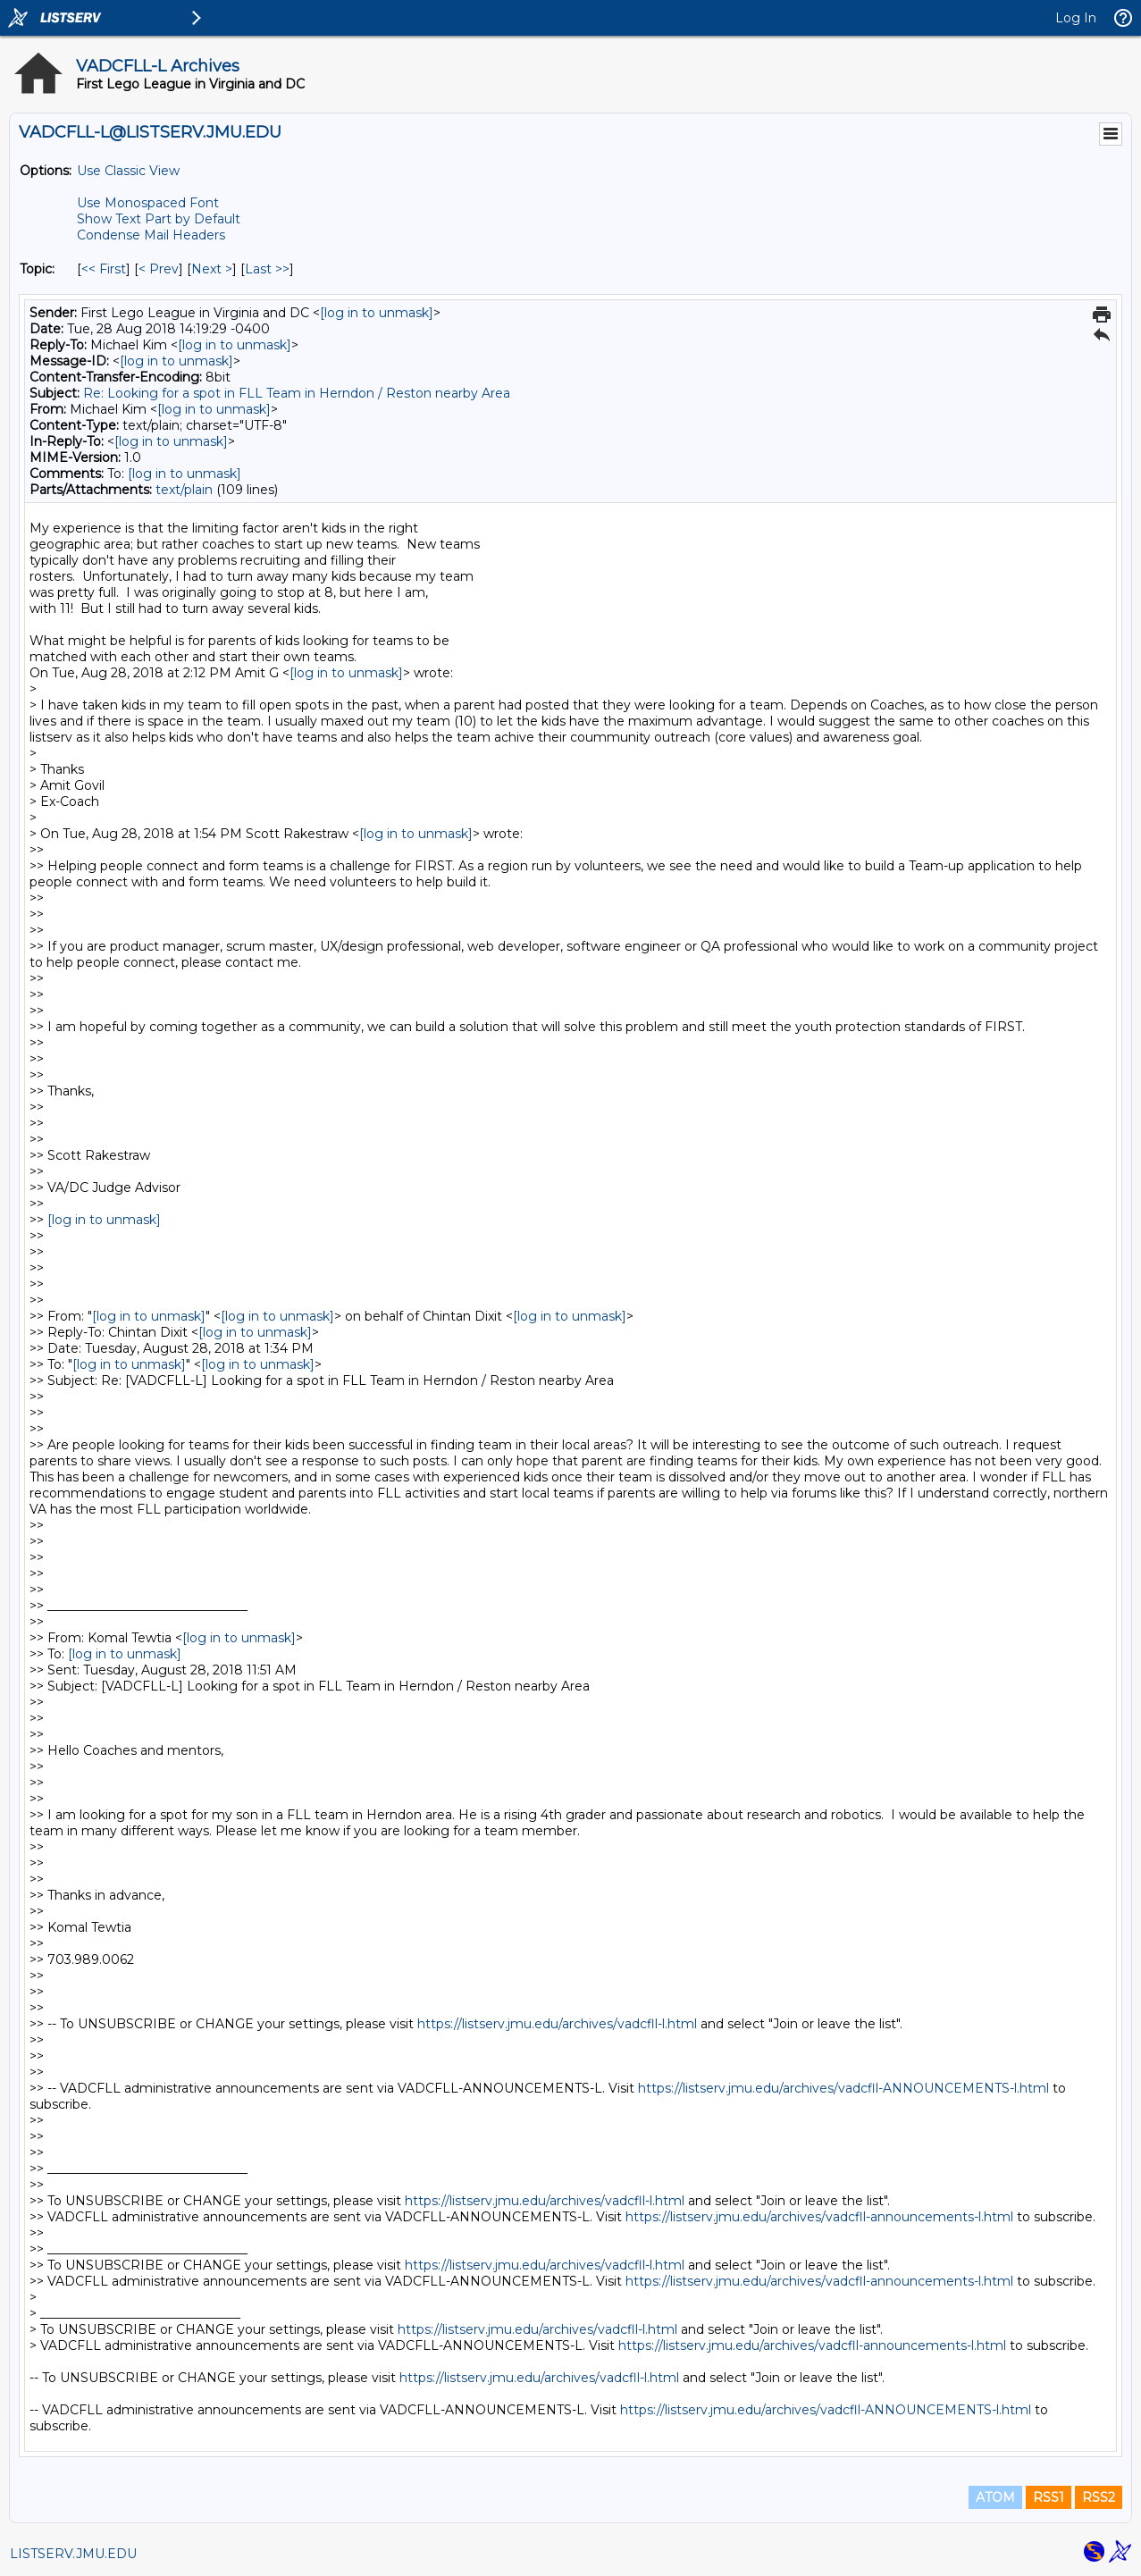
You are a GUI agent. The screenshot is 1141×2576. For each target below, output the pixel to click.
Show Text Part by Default (158, 219)
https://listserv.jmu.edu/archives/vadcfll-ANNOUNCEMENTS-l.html (843, 2088)
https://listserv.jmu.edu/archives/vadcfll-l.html (557, 2024)
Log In (1075, 18)
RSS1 (1048, 2497)
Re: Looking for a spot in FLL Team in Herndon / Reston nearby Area (296, 393)
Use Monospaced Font (148, 203)
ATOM (995, 2497)
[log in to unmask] (376, 313)
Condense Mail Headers (151, 235)
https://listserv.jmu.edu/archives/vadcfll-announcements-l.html (819, 2217)
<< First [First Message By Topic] (103, 269)
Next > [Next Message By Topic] (211, 269)
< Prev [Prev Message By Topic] (158, 269)
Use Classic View (128, 171)
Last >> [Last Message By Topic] (267, 269)
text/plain (184, 490)
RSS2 (1098, 2497)
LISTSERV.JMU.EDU (73, 2554)
